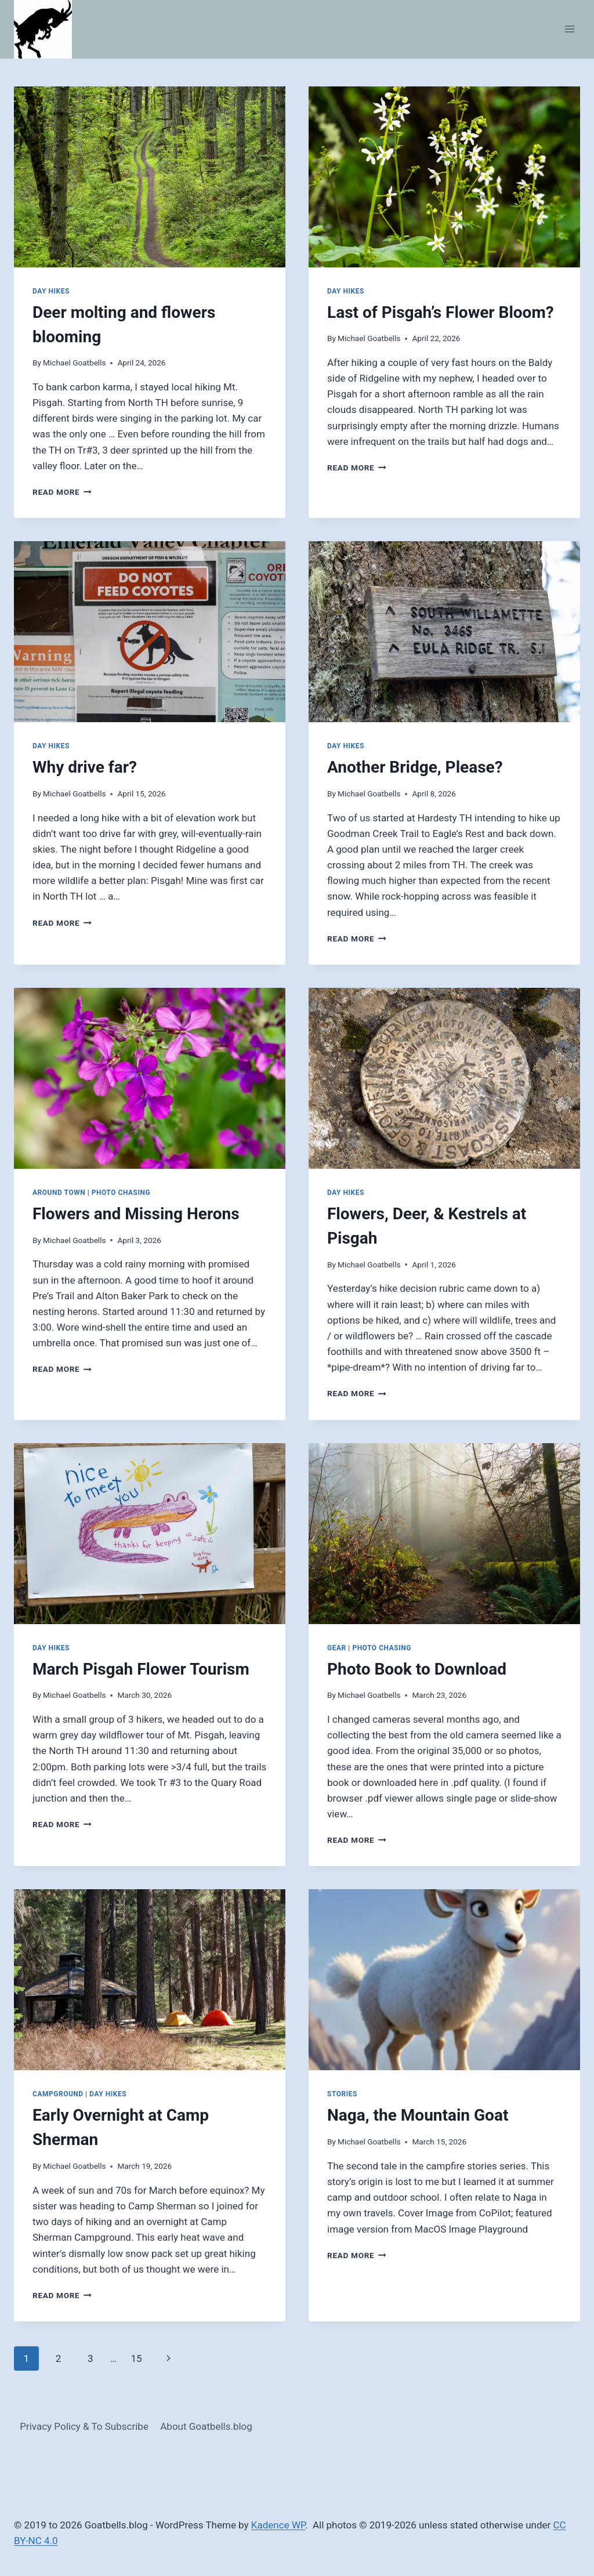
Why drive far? (84, 767)
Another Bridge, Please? (415, 767)
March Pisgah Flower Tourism (140, 1669)
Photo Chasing (121, 1193)
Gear (336, 1648)
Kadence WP (278, 2525)
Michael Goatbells (74, 362)
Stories (342, 2094)
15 (136, 2358)
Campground (58, 2094)
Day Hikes (51, 291)
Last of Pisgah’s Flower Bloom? (440, 312)
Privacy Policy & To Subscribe (84, 2426)
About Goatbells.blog (206, 2426)
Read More (62, 492)
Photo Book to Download (416, 1669)
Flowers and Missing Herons (136, 1213)
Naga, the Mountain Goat (417, 2115)
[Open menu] (569, 29)
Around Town (58, 1193)
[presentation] (149, 176)
